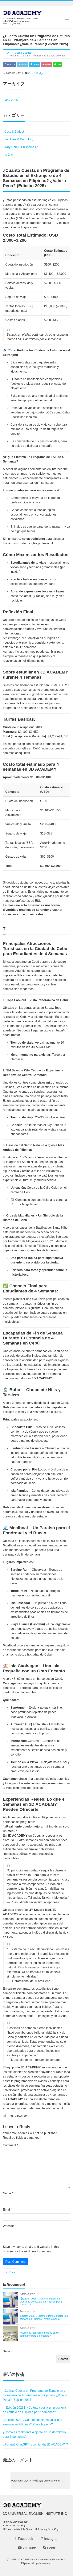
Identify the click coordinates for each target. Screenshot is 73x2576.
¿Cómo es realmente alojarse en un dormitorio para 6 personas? (34, 2434)
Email (8, 2209)
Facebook (9, 64)
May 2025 (11, 100)
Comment (10, 2145)
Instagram (49, 2539)
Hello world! (53, 2480)
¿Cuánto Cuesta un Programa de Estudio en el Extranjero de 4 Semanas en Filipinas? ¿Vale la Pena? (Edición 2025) (35, 2395)
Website (8, 2226)
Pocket (47, 64)
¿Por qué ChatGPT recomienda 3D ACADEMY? (35, 2444)
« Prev (10, 2272)
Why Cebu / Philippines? (21, 147)
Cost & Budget (36, 73)
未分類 (9, 154)
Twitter (23, 64)
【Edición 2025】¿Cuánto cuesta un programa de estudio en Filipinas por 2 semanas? (34, 2410)
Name (8, 2193)
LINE (57, 64)
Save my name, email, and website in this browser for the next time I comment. (31, 2249)
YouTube (27, 2548)
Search (8, 2351)
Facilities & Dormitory (18, 139)
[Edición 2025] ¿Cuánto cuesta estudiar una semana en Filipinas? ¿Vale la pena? (32, 2422)
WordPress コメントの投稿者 (26, 2480)
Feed (49, 2548)
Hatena (34, 64)
